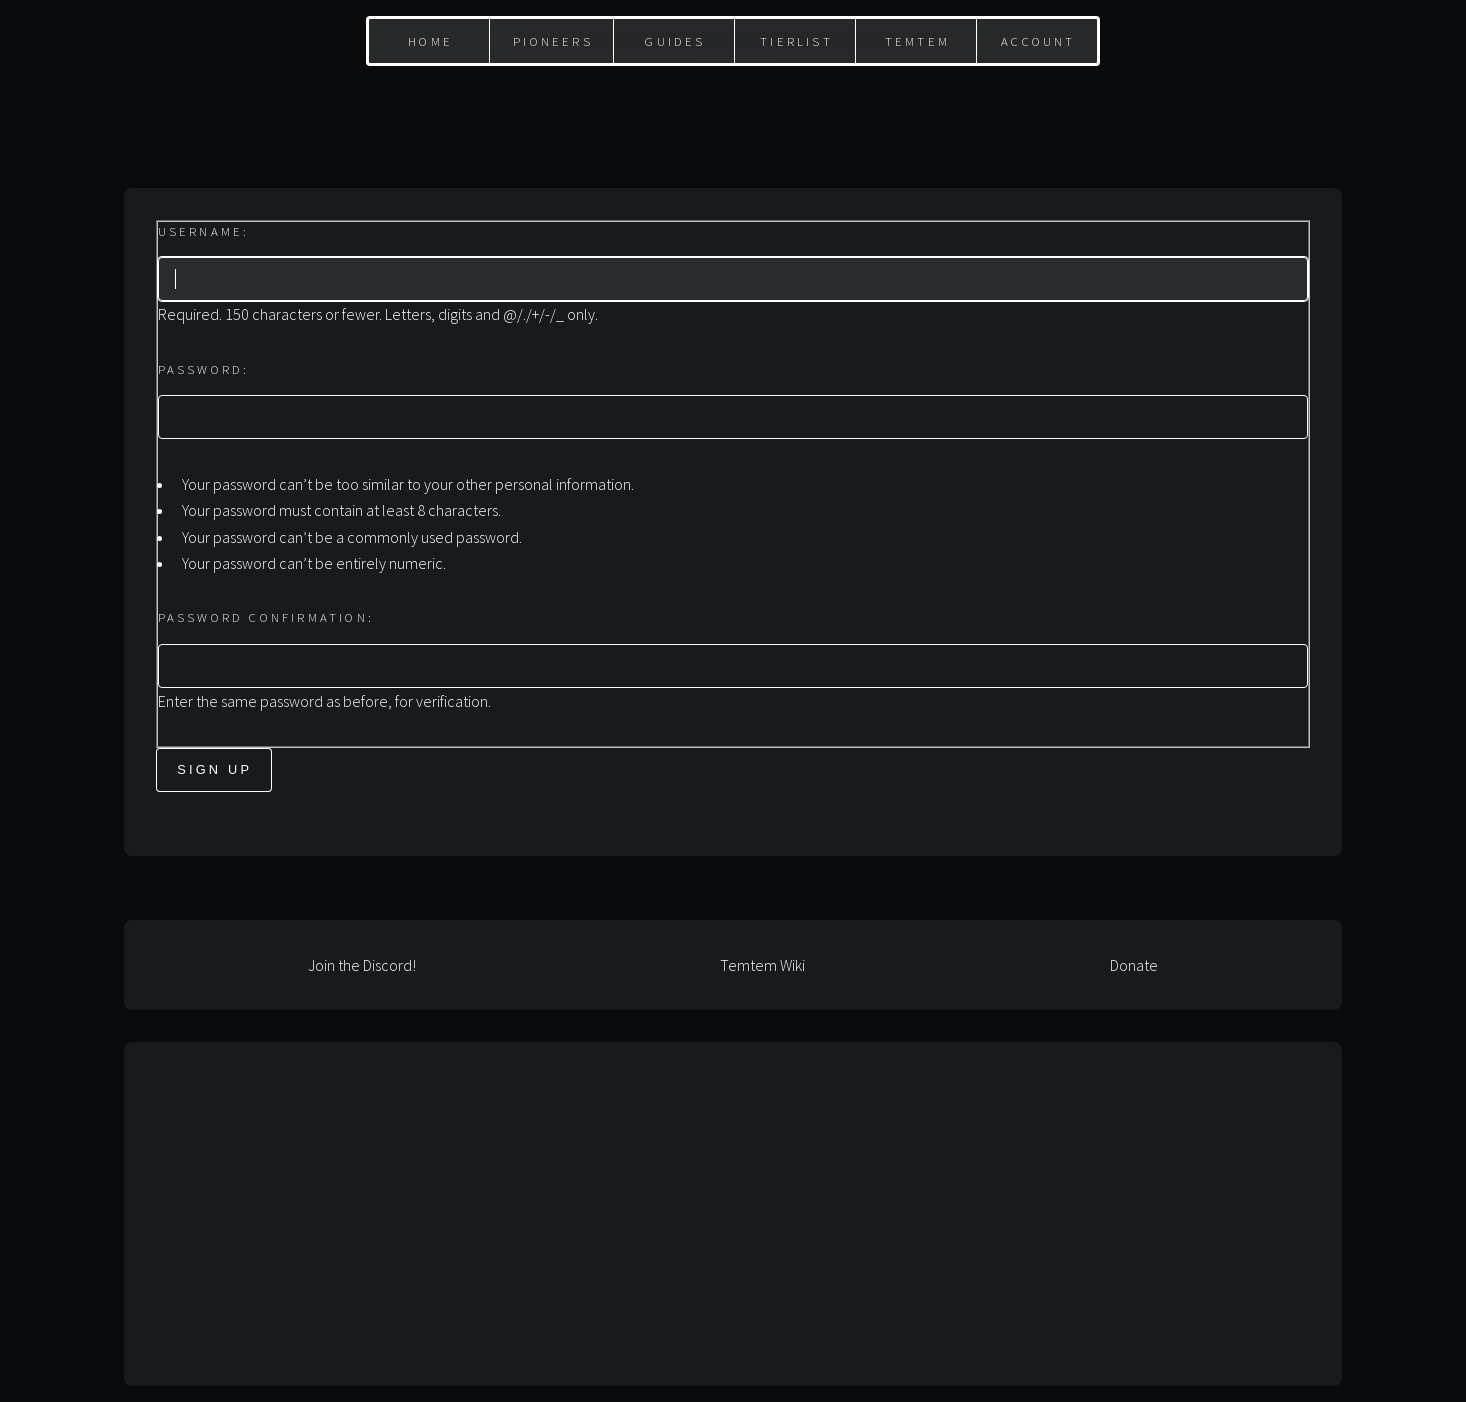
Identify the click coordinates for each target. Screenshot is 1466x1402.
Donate (1134, 965)
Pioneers (553, 41)
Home (430, 41)
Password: (204, 369)
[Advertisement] (733, 111)
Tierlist (796, 41)
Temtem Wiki (762, 965)
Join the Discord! (362, 965)
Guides (675, 41)
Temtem (917, 41)
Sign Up (214, 769)
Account (1038, 41)
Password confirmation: (266, 617)
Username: (204, 231)
